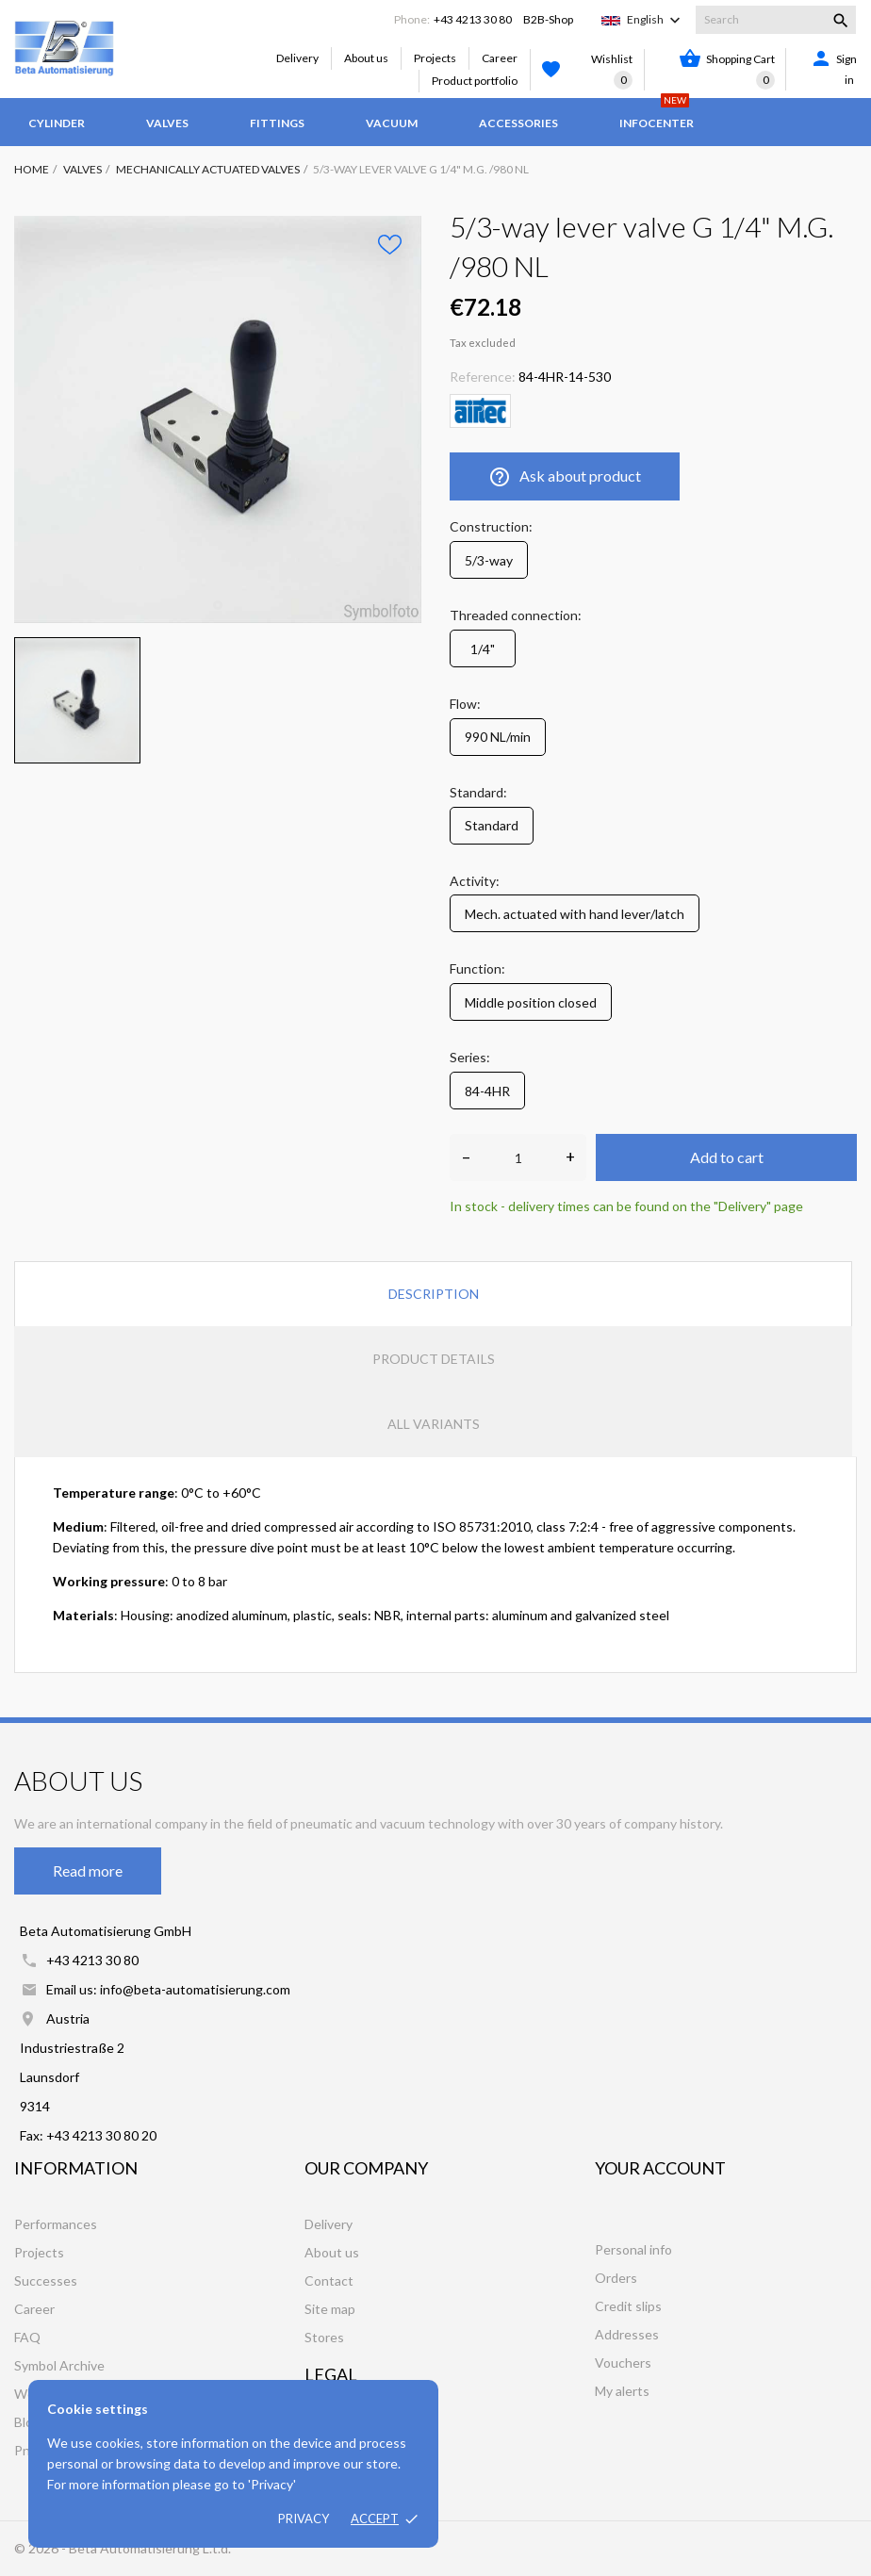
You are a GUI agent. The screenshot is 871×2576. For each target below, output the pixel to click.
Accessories (518, 123)
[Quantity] (518, 1157)
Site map (329, 2309)
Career (500, 58)
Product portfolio (475, 81)
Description (433, 1294)
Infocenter (656, 114)
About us (366, 58)
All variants (433, 1424)
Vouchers (623, 2362)
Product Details (433, 1359)
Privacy (303, 2518)
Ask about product (564, 477)
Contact (328, 2280)
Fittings (277, 123)
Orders (616, 2278)
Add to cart (727, 1157)
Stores (324, 2337)
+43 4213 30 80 (473, 19)
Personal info (633, 2249)
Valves (167, 123)
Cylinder (56, 123)
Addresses (627, 2334)
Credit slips (628, 2306)
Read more (88, 1870)
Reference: (483, 377)
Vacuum (392, 123)
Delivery (297, 58)
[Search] (776, 20)
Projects (435, 58)
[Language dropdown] (655, 19)
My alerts (622, 2391)
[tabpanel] (217, 419)
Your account (660, 2168)
